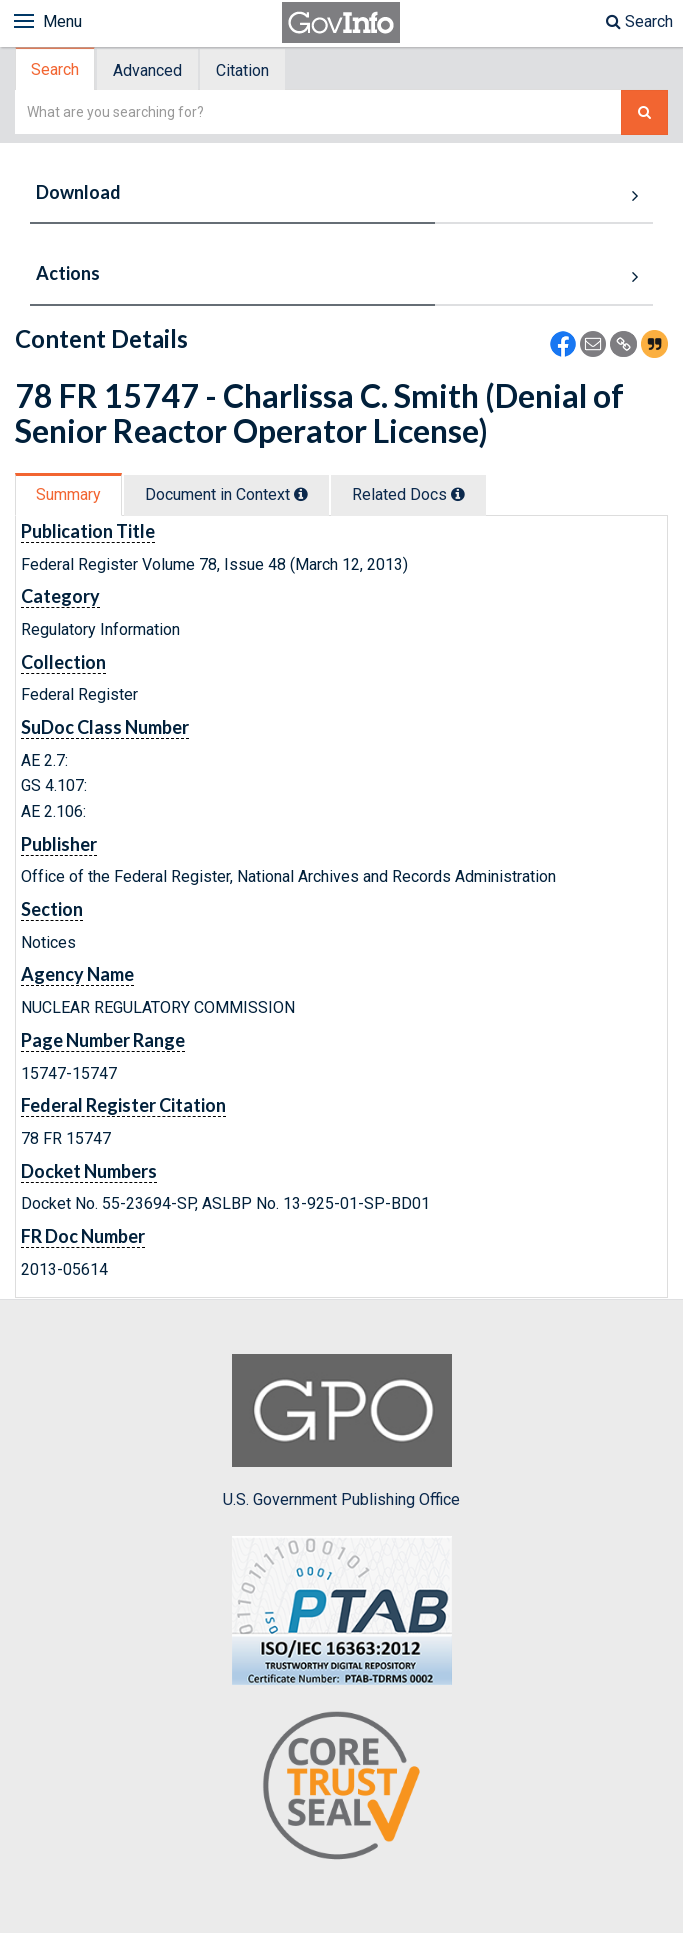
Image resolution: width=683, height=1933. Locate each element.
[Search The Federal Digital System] (644, 112)
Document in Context (226, 494)
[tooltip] (301, 494)
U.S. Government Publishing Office (341, 1431)
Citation (242, 70)
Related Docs (408, 494)
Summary (68, 494)
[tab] (56, 69)
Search (639, 21)
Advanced (147, 70)
